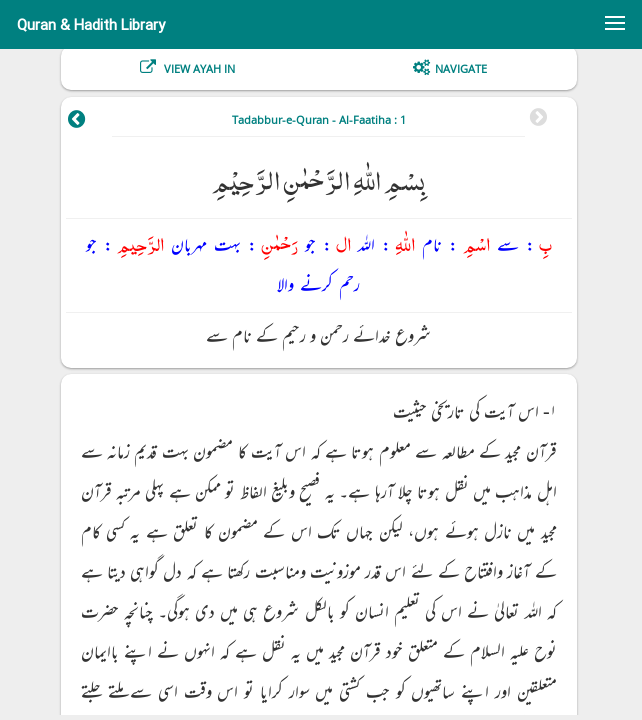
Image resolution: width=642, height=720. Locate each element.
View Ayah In (198, 68)
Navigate (461, 68)
